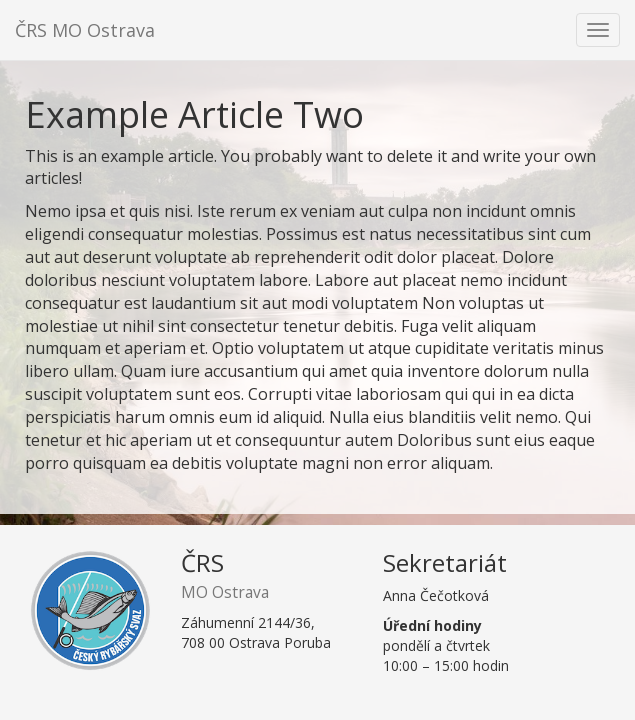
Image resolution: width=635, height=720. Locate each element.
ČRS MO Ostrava (85, 30)
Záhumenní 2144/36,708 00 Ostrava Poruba (256, 632)
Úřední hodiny (432, 625)
